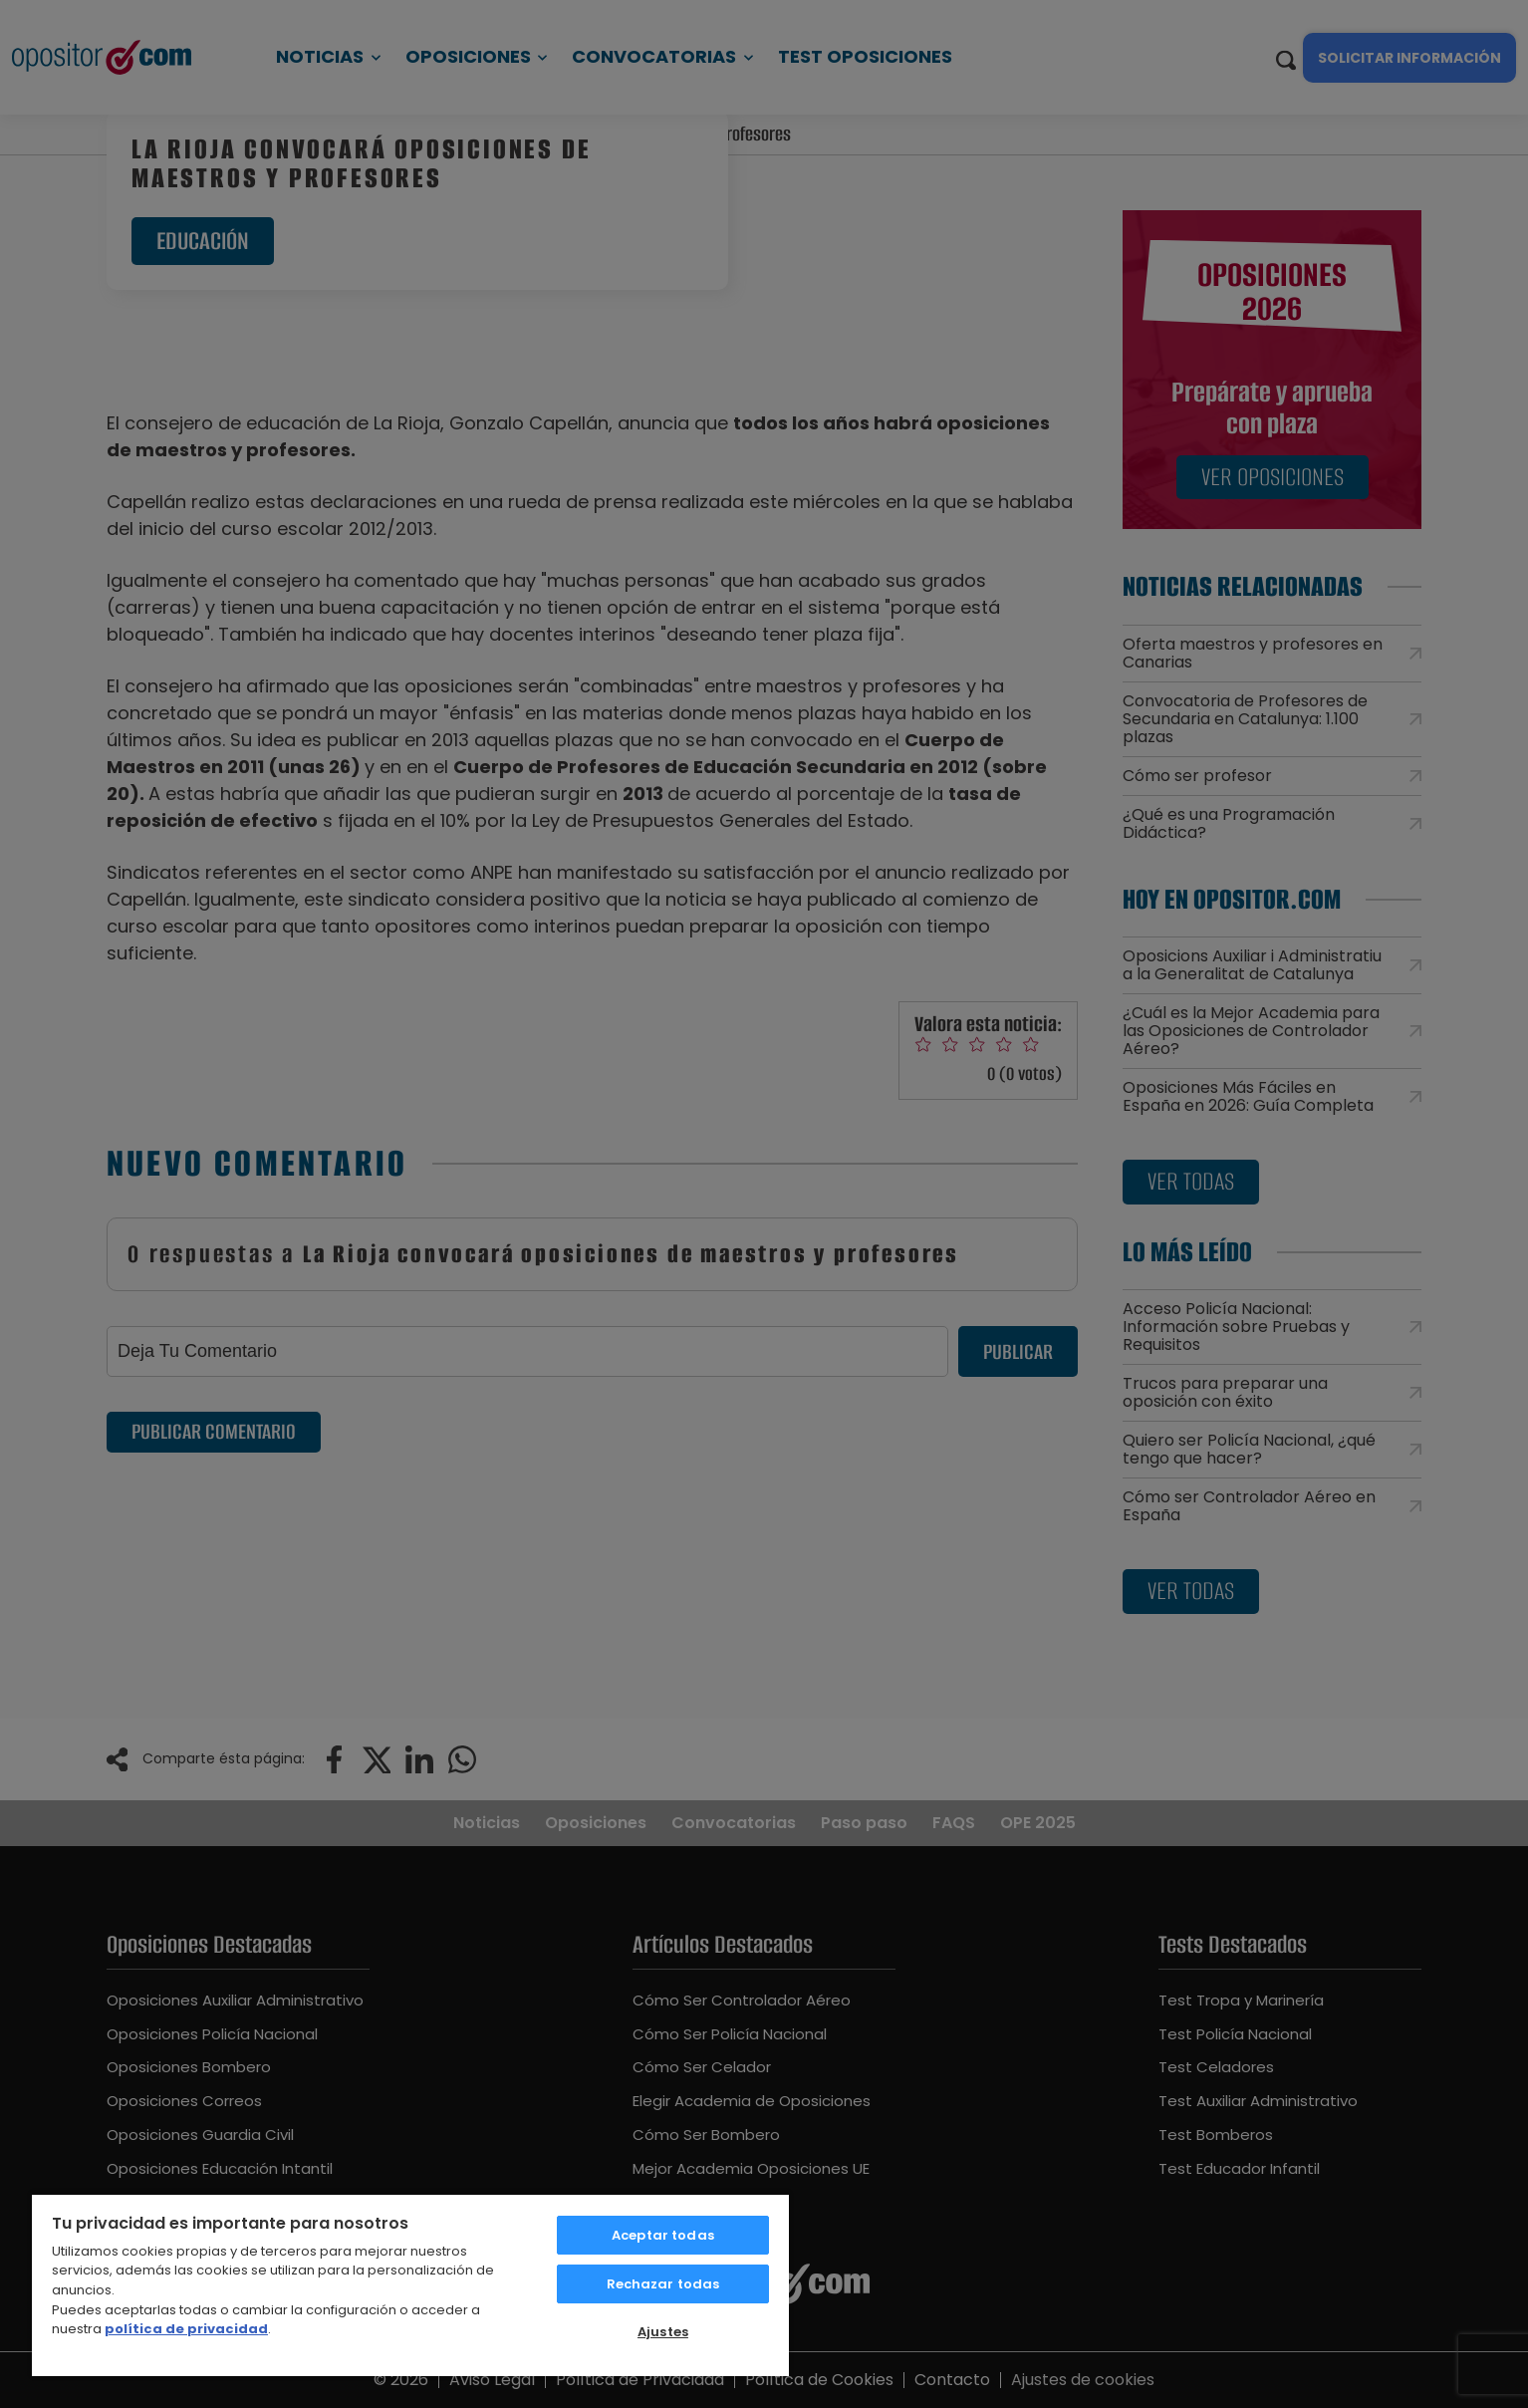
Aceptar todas (663, 2235)
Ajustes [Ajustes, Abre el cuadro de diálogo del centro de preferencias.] (662, 2331)
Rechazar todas (663, 2283)
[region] (410, 2284)
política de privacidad (186, 2328)
